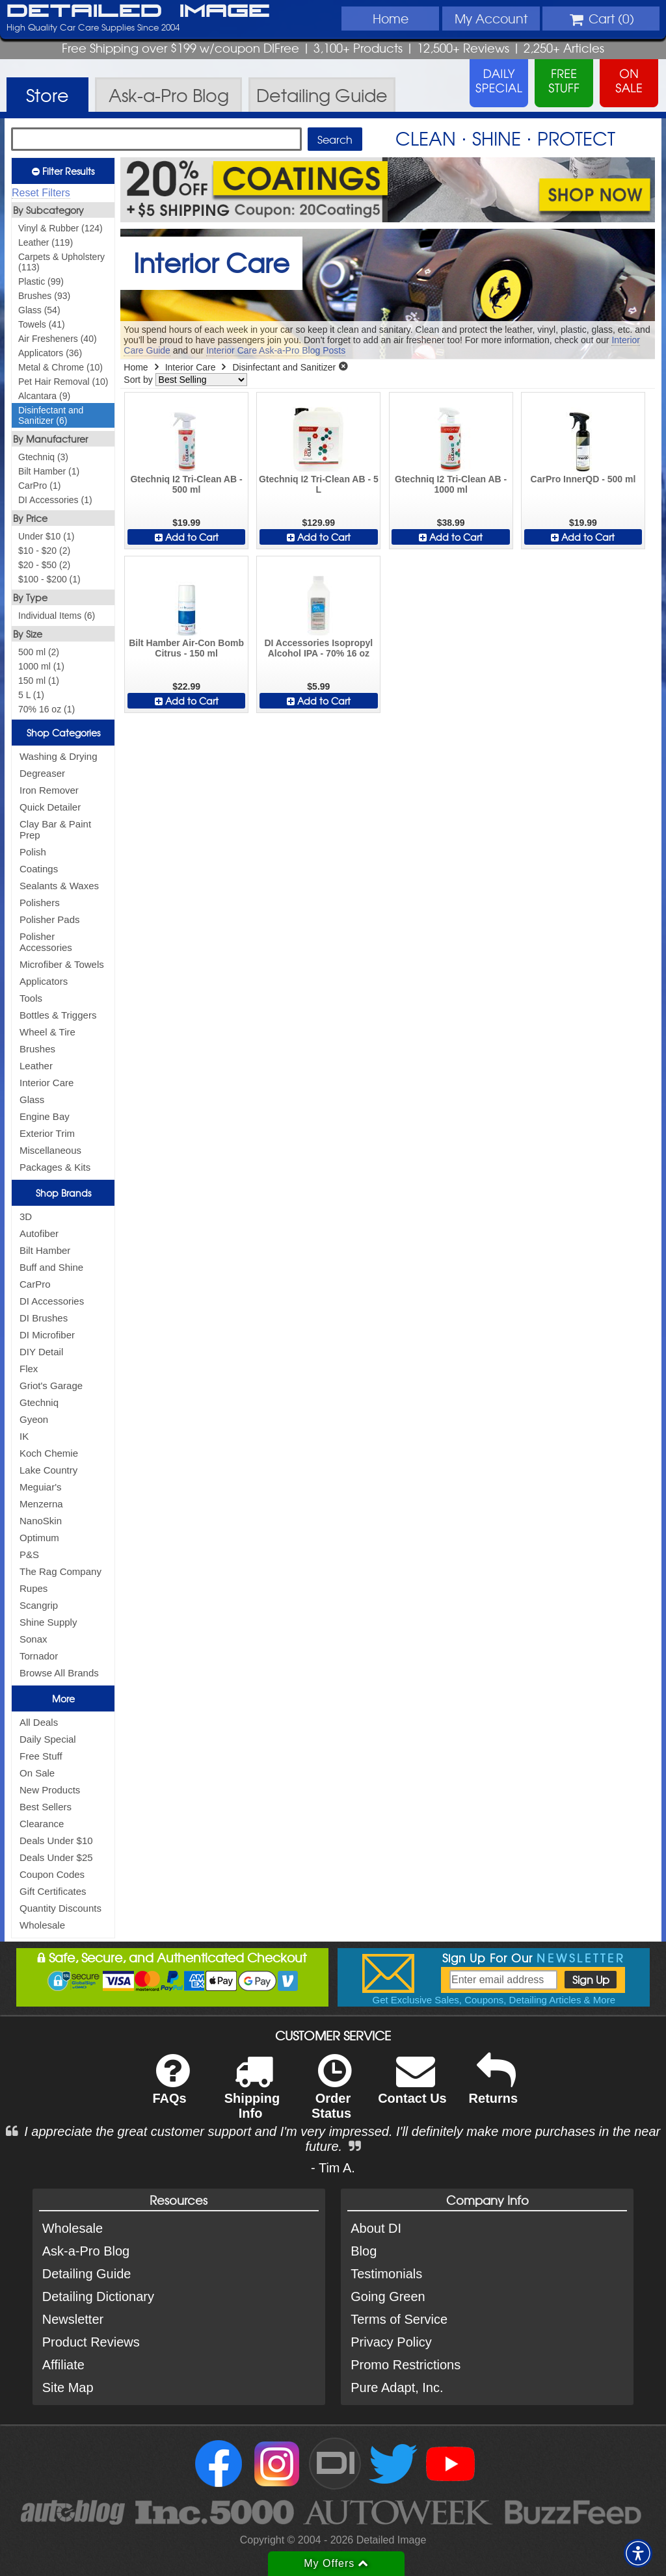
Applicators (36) (50, 353)
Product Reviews (91, 2342)
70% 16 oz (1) (46, 709)
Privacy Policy (391, 2342)
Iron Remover (49, 790)
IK (24, 1436)
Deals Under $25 (56, 1857)
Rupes (33, 1588)
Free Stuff (41, 1756)
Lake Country (48, 1470)
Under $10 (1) (46, 536)
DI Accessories (52, 1301)
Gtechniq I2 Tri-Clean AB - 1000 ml (451, 484)
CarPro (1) (39, 485)
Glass (32, 1099)
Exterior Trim (47, 1133)
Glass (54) (39, 310)
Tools (31, 998)
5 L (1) (31, 695)
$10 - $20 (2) (44, 550)
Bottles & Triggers (58, 1015)
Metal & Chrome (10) (60, 367)
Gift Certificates (53, 1891)
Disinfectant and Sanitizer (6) (50, 415)
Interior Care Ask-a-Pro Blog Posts (275, 350)
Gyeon (34, 1419)
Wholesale (42, 1925)
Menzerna (41, 1503)
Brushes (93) (44, 296)
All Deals (39, 1722)
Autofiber (39, 1233)
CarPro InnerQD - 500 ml (583, 479)
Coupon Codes (52, 1874)
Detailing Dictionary (98, 2296)
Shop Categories (63, 732)
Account (491, 18)
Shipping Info (252, 2095)
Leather (36, 1065)
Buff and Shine (51, 1267)
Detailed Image (138, 12)
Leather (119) (45, 242)
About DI (376, 2228)
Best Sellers (46, 1806)
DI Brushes (44, 1317)
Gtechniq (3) (43, 457)
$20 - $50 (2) (44, 565)
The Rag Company (60, 1571)
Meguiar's (41, 1486)
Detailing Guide (86, 2274)
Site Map (68, 2387)
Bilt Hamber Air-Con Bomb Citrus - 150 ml (186, 648)
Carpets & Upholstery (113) (61, 262)
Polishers (40, 902)
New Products (50, 1789)
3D (26, 1216)
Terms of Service (399, 2319)
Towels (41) (41, 324)
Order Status (331, 2095)
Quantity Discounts (60, 1908)
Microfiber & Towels (62, 964)
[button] (638, 2553)
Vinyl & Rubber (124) (60, 228)
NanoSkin (41, 1520)
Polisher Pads (50, 919)
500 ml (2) (38, 652)
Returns (493, 2087)
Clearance (42, 1823)
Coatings (39, 868)
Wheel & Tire (47, 1031)
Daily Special (48, 1739)
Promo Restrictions (405, 2365)
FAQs (170, 2087)
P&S (29, 1554)
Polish (33, 851)
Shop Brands (63, 1192)
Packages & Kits (55, 1167)
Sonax (33, 1639)
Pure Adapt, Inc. (397, 2387)
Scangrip (39, 1605)
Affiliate (63, 2365)
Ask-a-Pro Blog (86, 2251)
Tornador (39, 1655)
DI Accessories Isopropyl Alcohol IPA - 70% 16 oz (318, 648)
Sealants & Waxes (59, 885)
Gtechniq (39, 1402)
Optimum (39, 1537)
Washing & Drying (59, 756)
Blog (364, 2251)
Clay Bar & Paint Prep (55, 829)
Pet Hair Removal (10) (63, 381)
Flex (29, 1368)
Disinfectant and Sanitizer (284, 367)
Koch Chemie (49, 1453)
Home (390, 18)
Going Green (388, 2296)
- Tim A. (333, 2168)
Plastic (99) (41, 281)
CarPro (35, 1284)
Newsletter (72, 2319)
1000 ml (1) (41, 666)
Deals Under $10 (56, 1840)
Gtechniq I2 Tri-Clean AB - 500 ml (186, 484)
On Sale (37, 1772)
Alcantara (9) (44, 396)
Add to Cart (187, 536)
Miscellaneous (50, 1150)
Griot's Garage (51, 1385)
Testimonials (386, 2274)
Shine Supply (48, 1622)
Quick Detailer (50, 807)
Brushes (37, 1048)
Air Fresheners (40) (57, 338)
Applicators (44, 981)
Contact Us (412, 2087)
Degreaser (42, 773)
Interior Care (46, 1082)
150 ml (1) (38, 680)
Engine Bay (45, 1116)
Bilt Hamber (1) (48, 471)
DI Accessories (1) (55, 500)
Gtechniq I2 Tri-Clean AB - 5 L (319, 484)
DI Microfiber (47, 1334)
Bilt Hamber (45, 1250)
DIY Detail (41, 1351)
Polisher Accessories (46, 942)
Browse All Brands (59, 1672)
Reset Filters (41, 192)
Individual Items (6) (56, 615)
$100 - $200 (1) (49, 579)
